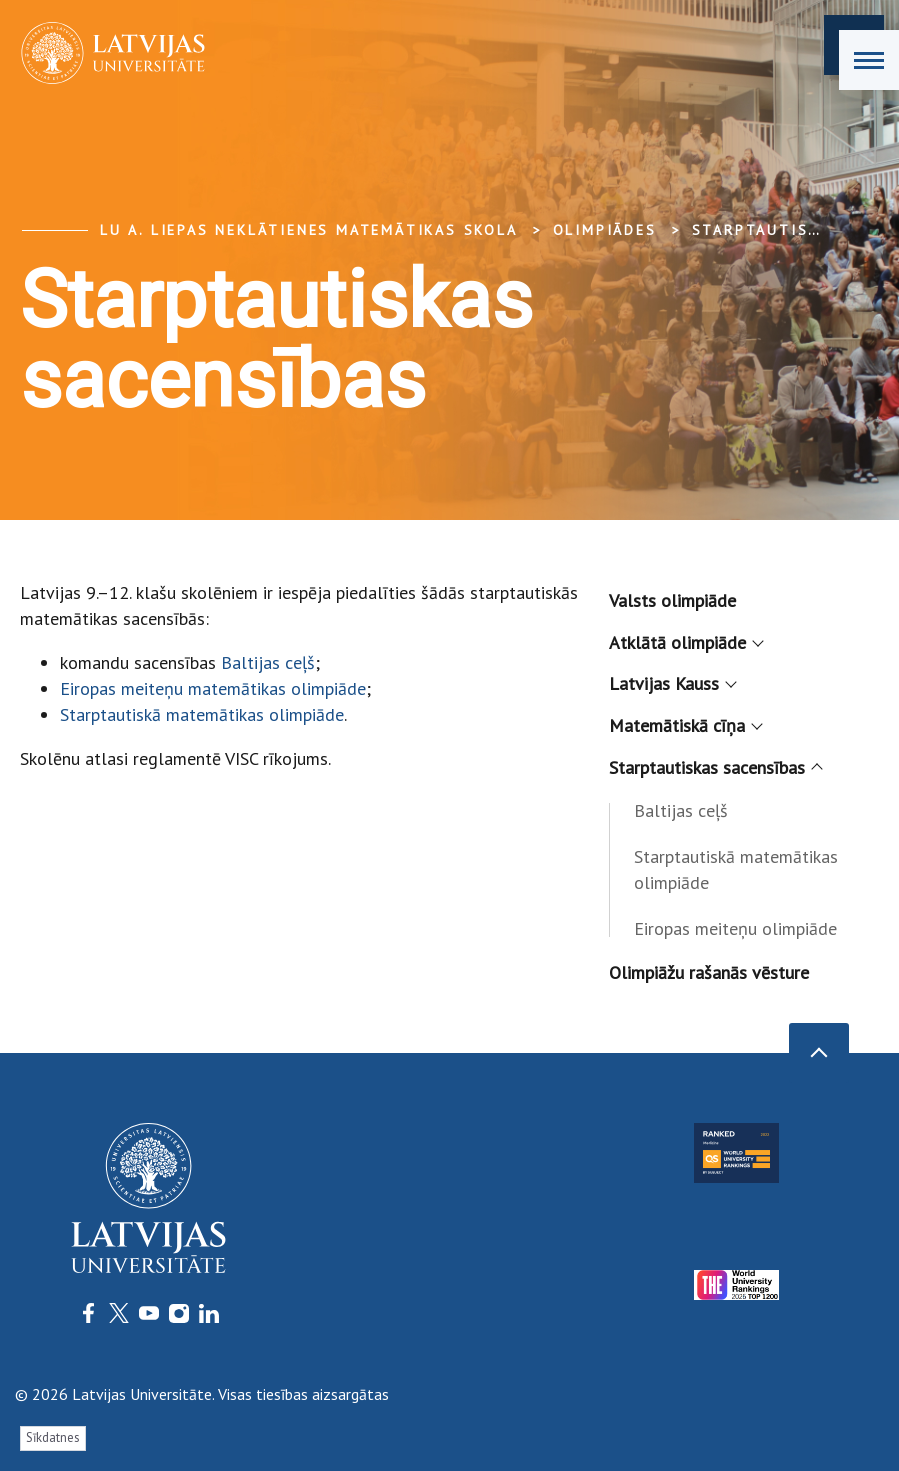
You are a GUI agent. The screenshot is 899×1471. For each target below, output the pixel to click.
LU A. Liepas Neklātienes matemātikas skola (309, 230)
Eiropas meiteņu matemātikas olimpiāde (213, 688)
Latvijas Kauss (671, 683)
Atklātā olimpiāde (685, 642)
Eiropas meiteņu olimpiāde (735, 928)
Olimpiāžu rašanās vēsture (709, 972)
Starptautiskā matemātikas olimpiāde (202, 714)
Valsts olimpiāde (672, 600)
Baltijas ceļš (268, 662)
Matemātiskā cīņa (684, 725)
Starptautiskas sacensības (714, 767)
